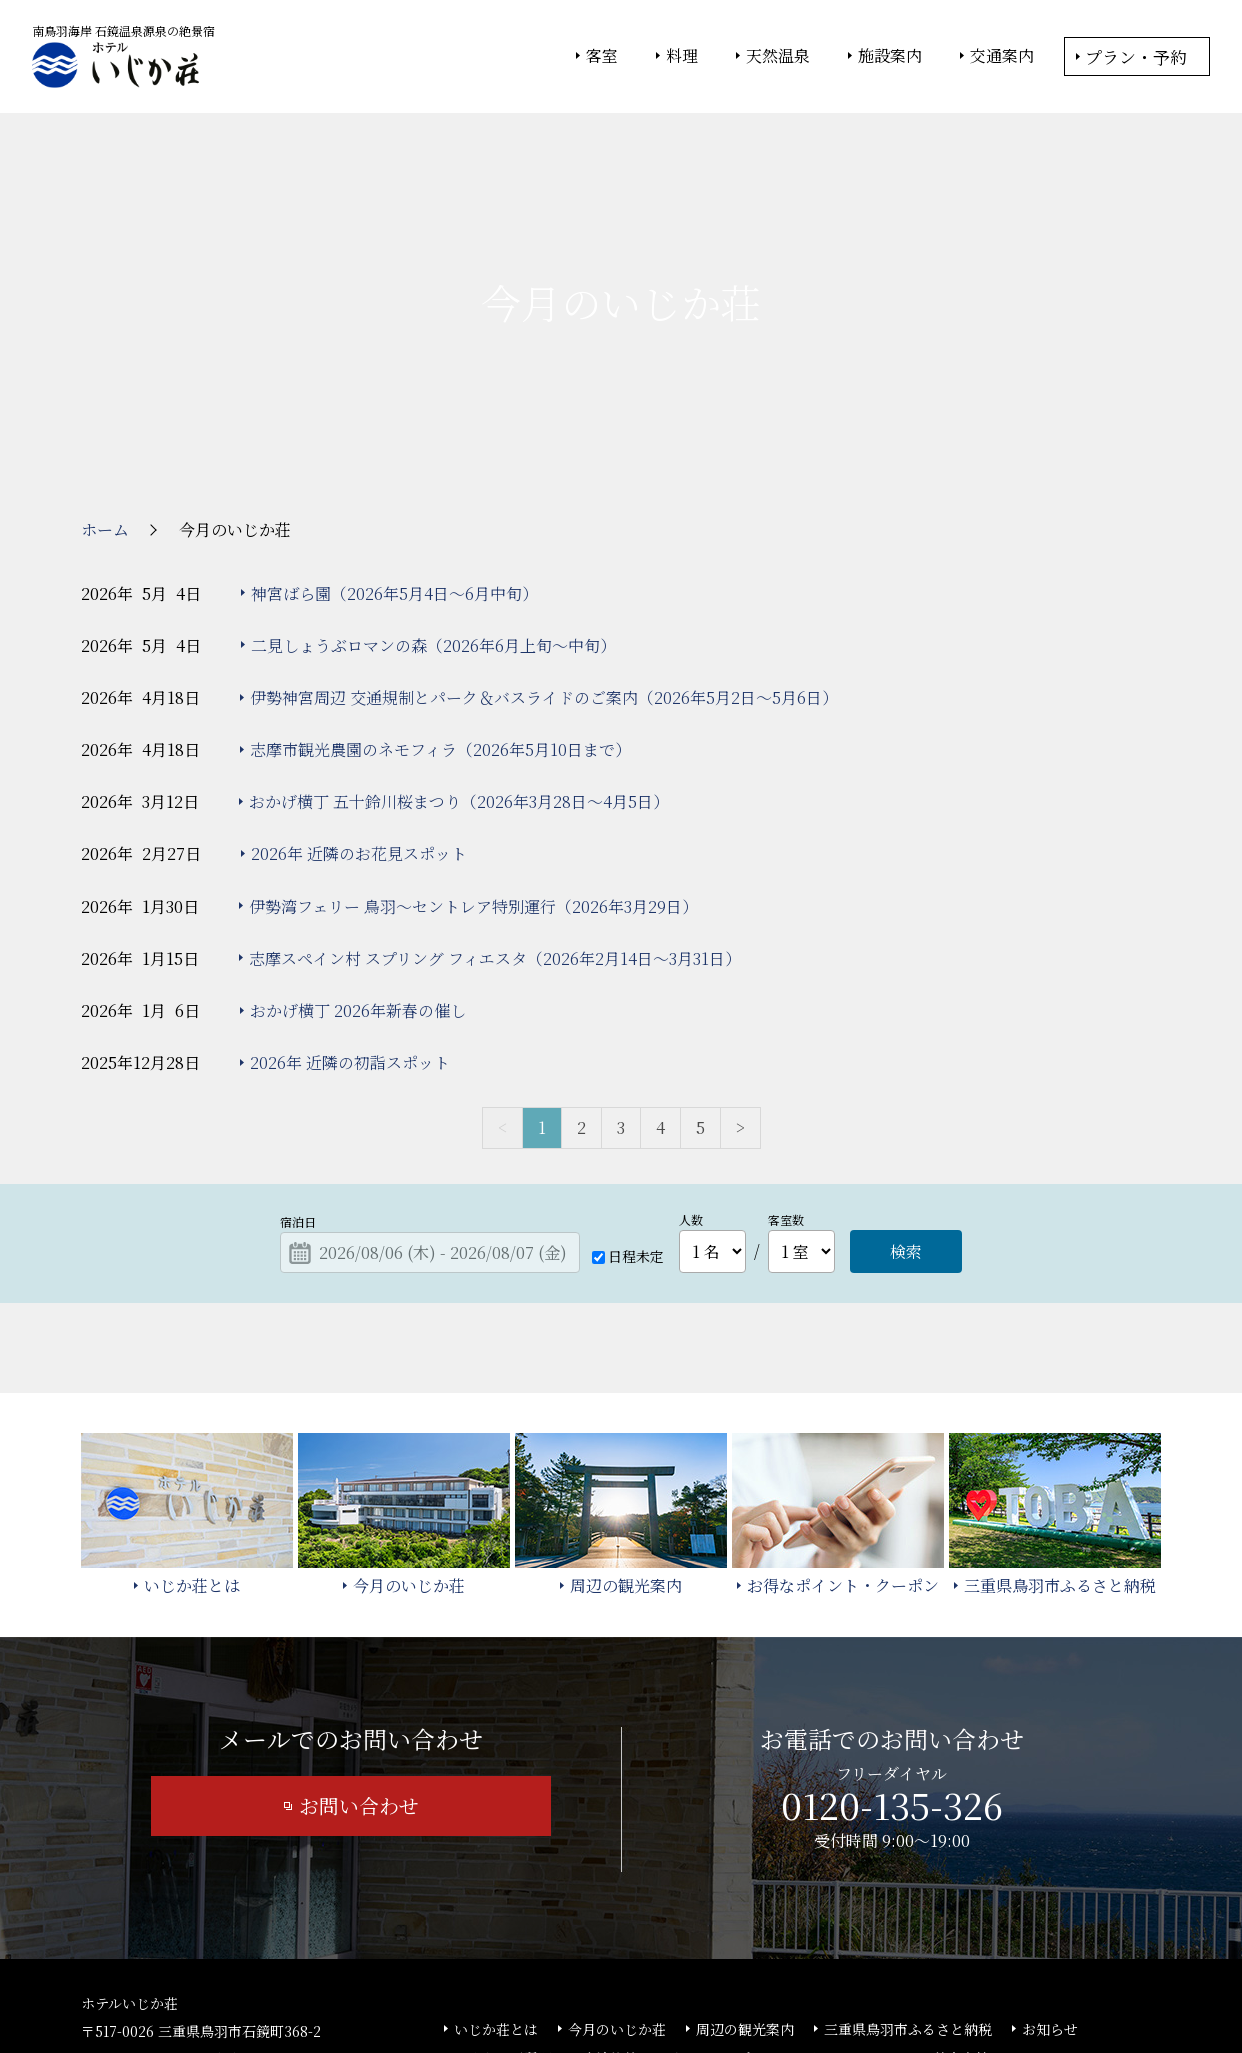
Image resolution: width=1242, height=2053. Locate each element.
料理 (682, 56)
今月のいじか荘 (617, 1884)
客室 (602, 56)
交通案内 (1002, 56)
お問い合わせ (359, 1660)
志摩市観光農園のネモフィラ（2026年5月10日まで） (440, 604)
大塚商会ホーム (343, 1984)
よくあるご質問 (503, 1913)
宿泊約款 (610, 1913)
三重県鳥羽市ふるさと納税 (908, 1884)
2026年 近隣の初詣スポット (350, 917)
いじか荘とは (496, 1884)
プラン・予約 (1136, 56)
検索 (906, 1106)
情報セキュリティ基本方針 (638, 1984)
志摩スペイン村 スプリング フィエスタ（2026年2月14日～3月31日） (495, 812)
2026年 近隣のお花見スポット (359, 708)
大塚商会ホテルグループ (476, 1984)
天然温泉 (778, 56)
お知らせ (1050, 1884)
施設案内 (890, 56)
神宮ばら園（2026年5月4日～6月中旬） (394, 447)
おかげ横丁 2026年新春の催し (358, 864)
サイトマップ (709, 1913)
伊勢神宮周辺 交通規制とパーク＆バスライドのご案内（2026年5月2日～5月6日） (544, 551)
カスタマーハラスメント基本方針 (884, 1913)
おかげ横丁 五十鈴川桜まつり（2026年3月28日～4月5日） (459, 656)
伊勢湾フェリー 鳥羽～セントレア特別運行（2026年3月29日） (473, 760)
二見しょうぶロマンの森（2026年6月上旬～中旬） (433, 499)
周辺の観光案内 (745, 1884)
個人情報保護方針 (784, 1984)
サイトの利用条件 (905, 1984)
